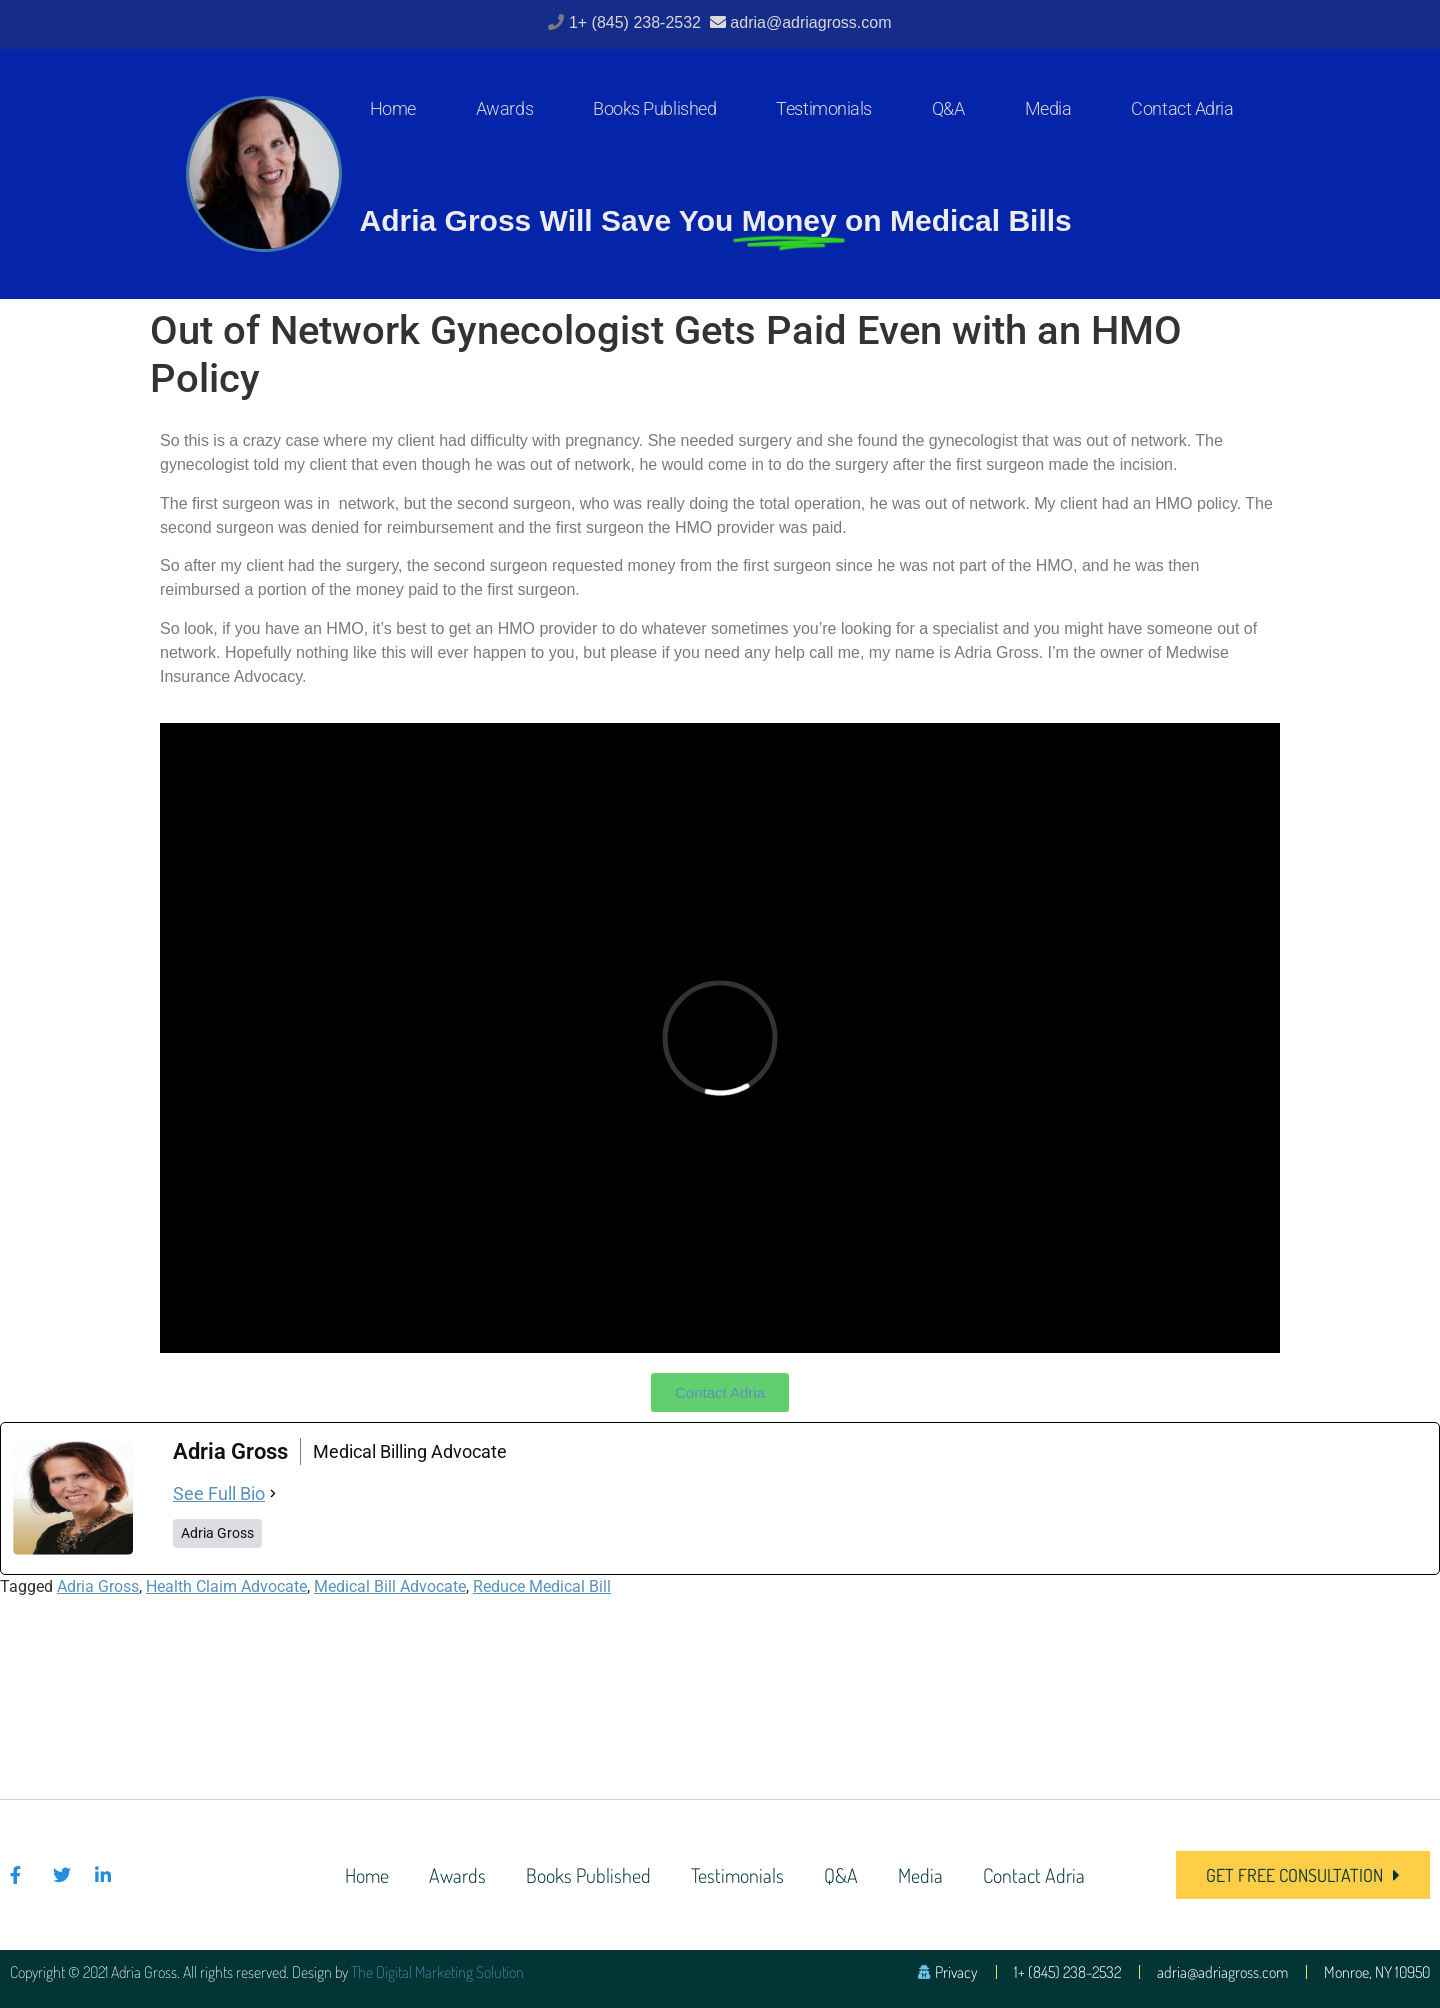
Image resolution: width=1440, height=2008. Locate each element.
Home (393, 108)
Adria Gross (98, 1586)
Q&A (948, 108)
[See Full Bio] (273, 1493)
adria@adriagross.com (810, 22)
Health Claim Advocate (226, 1586)
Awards (504, 108)
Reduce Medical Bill (542, 1586)
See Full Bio (219, 1493)
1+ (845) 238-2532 (637, 22)
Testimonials (824, 108)
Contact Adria (1182, 108)
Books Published (654, 108)
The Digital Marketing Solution (437, 1972)
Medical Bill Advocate (390, 1586)
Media (1048, 108)
